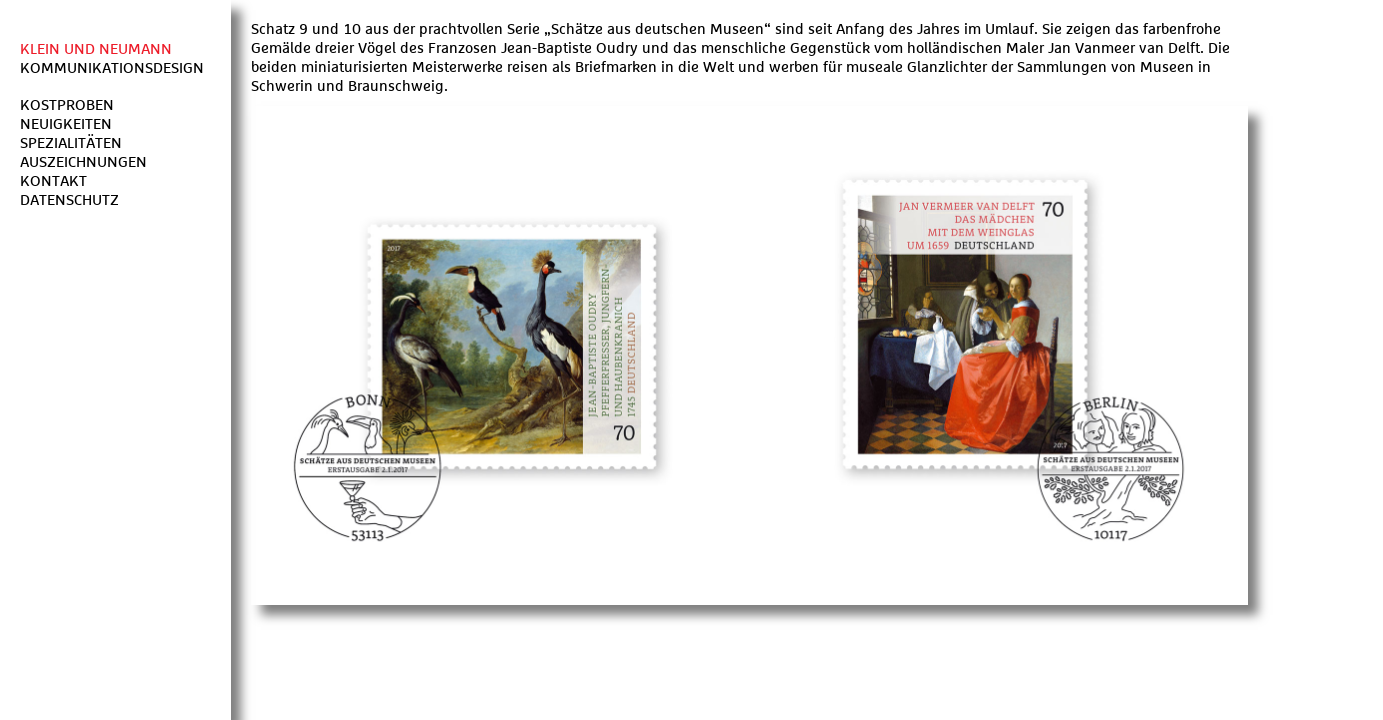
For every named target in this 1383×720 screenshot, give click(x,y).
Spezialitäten (71, 143)
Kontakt (53, 181)
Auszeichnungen (83, 162)
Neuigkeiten (66, 124)
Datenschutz (69, 200)
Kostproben (67, 105)
